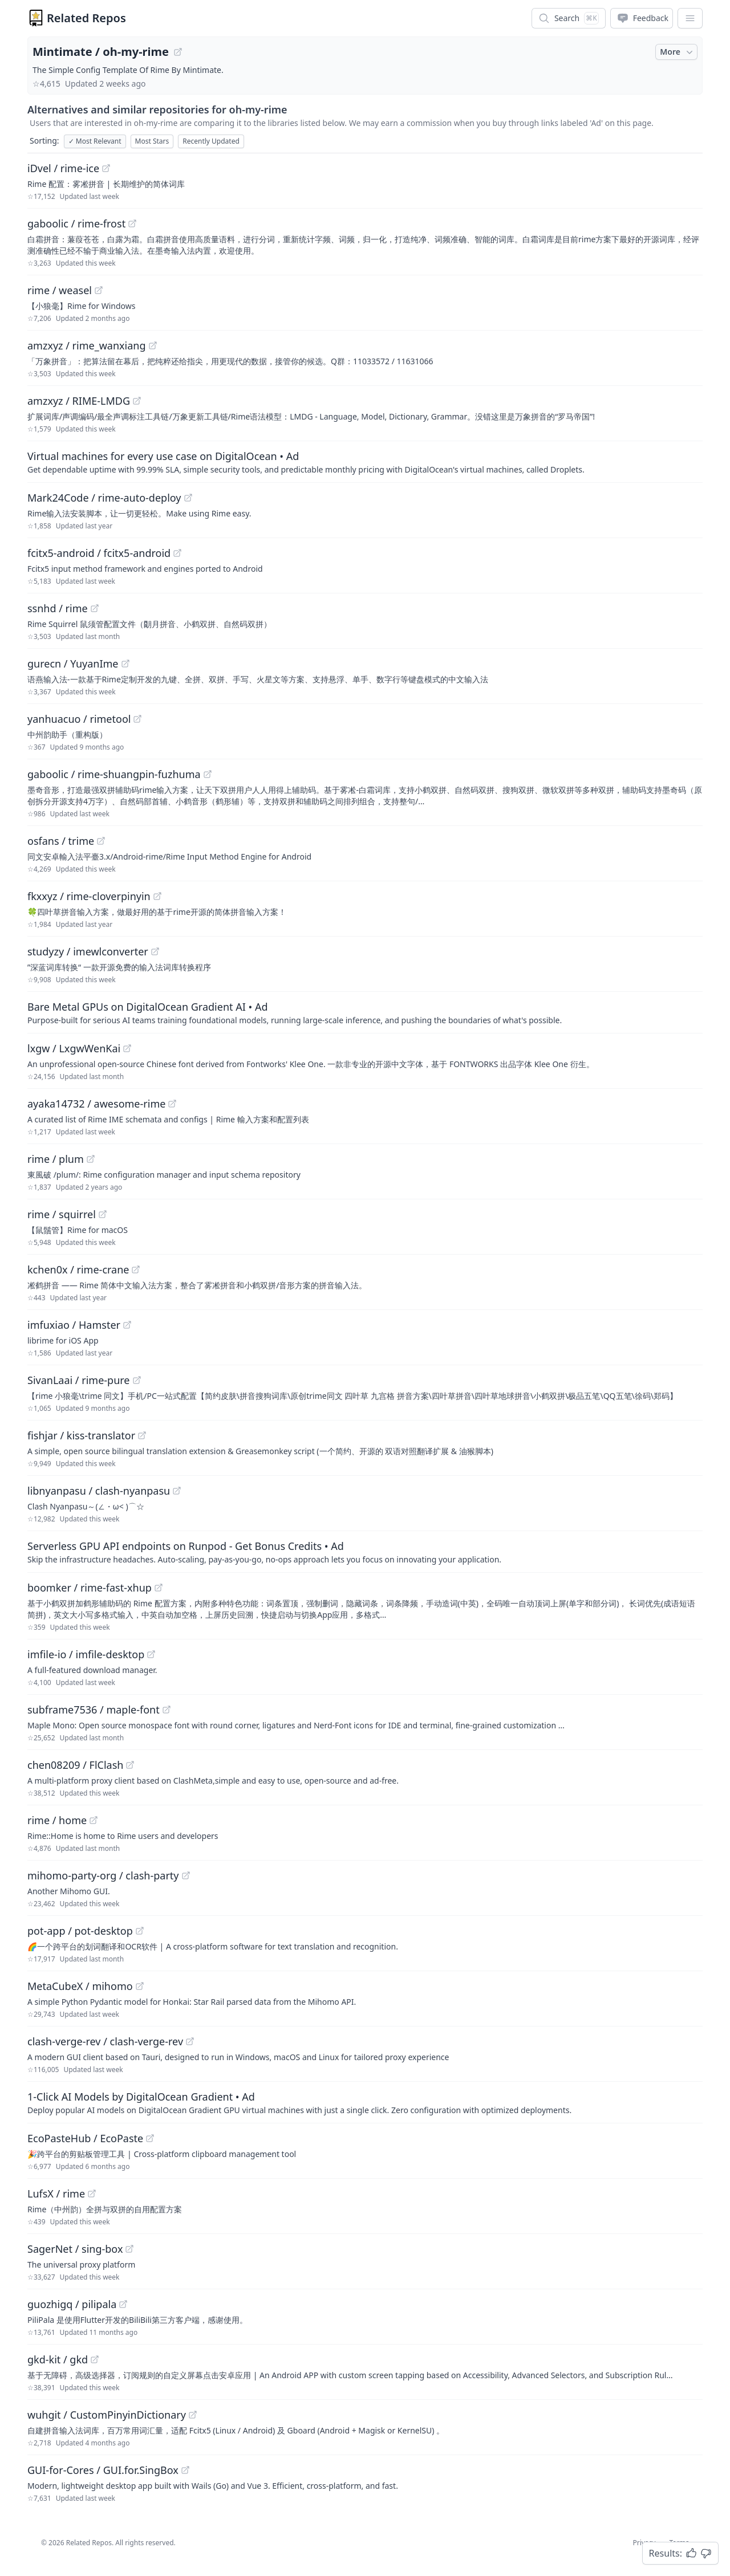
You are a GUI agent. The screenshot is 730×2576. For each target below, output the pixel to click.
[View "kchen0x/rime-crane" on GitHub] (135, 1269)
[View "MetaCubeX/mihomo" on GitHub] (139, 1986)
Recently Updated (211, 141)
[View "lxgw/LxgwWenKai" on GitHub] (127, 1048)
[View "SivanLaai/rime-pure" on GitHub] (136, 1380)
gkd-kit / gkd (57, 2359)
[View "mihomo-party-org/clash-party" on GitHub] (185, 1875)
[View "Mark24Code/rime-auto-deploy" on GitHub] (188, 497)
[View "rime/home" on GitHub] (93, 1820)
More (677, 52)
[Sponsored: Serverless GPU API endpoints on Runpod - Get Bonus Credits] (365, 1551)
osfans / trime (60, 841)
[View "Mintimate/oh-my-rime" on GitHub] (177, 51)
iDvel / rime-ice (63, 168)
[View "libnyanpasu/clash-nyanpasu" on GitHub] (176, 1490)
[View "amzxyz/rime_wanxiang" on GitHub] (152, 345)
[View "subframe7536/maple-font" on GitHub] (166, 1709)
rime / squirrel (61, 1214)
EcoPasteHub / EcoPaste (85, 2138)
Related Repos (86, 18)
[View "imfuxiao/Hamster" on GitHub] (127, 1324)
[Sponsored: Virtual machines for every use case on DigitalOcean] (365, 461)
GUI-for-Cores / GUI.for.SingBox (103, 2470)
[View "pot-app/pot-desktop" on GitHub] (139, 1930)
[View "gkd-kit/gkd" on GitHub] (94, 2359)
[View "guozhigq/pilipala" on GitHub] (123, 2304)
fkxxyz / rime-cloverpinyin (89, 896)
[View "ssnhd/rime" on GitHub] (94, 608)
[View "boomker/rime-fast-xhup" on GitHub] (158, 1587)
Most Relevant (94, 141)
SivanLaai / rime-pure (78, 1380)
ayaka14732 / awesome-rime (96, 1103)
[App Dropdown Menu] (690, 18)
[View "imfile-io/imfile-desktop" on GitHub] (151, 1654)
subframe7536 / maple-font (93, 1709)
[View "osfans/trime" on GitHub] (101, 840)
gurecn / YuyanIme (73, 663)
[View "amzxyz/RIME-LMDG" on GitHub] (136, 400)
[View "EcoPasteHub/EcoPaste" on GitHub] (150, 2138)
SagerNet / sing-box (75, 2249)
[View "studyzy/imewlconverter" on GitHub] (155, 951)
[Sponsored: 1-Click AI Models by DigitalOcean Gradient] (365, 2102)
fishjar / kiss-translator (81, 1435)
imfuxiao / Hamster (73, 1325)
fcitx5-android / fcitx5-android (99, 553)
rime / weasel (59, 290)
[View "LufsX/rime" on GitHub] (91, 2193)
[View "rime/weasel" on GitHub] (98, 290)
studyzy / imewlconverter (87, 951)
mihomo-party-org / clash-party (103, 1875)
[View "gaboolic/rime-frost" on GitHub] (132, 223)
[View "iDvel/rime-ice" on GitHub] (106, 168)
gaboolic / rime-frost (76, 223)
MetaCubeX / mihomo (80, 1986)
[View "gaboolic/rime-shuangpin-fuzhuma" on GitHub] (207, 774)
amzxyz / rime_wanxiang (86, 345)
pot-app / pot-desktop (80, 1931)
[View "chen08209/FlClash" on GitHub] (130, 1764)
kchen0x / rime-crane (78, 1269)
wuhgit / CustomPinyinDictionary (106, 2415)
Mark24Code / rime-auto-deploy (104, 497)
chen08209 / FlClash (75, 1765)
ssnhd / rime (57, 608)
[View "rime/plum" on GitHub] (90, 1158)
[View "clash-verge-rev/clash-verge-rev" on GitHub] (189, 2041)
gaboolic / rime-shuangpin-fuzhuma (114, 774)
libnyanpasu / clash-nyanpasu (98, 1490)
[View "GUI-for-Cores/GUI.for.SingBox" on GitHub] (185, 2470)
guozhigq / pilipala (71, 2304)
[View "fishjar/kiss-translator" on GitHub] (142, 1435)
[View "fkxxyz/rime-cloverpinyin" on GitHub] (157, 896)
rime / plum (55, 1159)
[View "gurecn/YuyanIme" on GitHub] (125, 663)
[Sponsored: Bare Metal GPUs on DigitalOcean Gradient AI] (365, 1012)
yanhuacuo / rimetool (79, 719)
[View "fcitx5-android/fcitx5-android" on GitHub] (177, 552)
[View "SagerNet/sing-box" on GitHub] (129, 2248)
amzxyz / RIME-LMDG (78, 401)
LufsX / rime (56, 2193)
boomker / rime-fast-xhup (89, 1587)
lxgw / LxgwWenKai (73, 1048)
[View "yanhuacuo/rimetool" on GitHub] (137, 718)
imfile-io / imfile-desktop (85, 1654)
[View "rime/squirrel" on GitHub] (102, 1214)
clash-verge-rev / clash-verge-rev (105, 2041)
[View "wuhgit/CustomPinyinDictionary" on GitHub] (192, 2414)
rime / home (57, 1820)
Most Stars (152, 141)
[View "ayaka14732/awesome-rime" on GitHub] (172, 1103)
